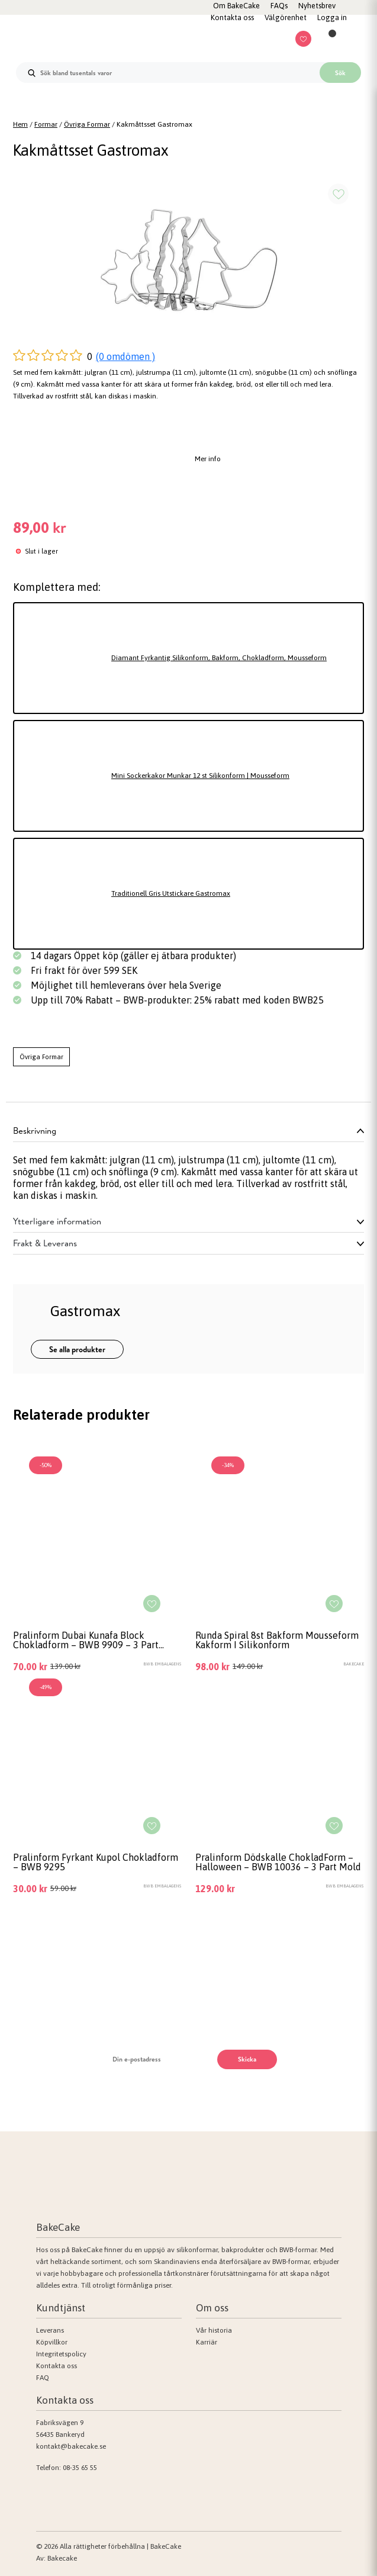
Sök (340, 73)
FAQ (42, 2378)
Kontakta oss (56, 2366)
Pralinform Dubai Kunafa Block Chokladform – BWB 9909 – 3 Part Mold (86, 1639)
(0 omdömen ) (125, 356)
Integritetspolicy (61, 2354)
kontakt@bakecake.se (71, 2446)
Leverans (50, 2330)
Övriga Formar (87, 124)
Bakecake (62, 2558)
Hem (20, 124)
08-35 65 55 (80, 2468)
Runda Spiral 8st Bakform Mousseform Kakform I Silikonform (277, 1639)
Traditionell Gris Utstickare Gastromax (170, 893)
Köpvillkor (51, 2342)
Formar (45, 124)
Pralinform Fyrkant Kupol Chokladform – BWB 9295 (95, 1862)
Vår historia (214, 2330)
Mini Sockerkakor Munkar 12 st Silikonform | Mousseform (200, 775)
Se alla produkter (77, 1349)
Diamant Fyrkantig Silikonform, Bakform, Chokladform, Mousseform (219, 658)
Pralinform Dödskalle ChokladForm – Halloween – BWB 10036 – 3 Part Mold (278, 1862)
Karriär (206, 2342)
